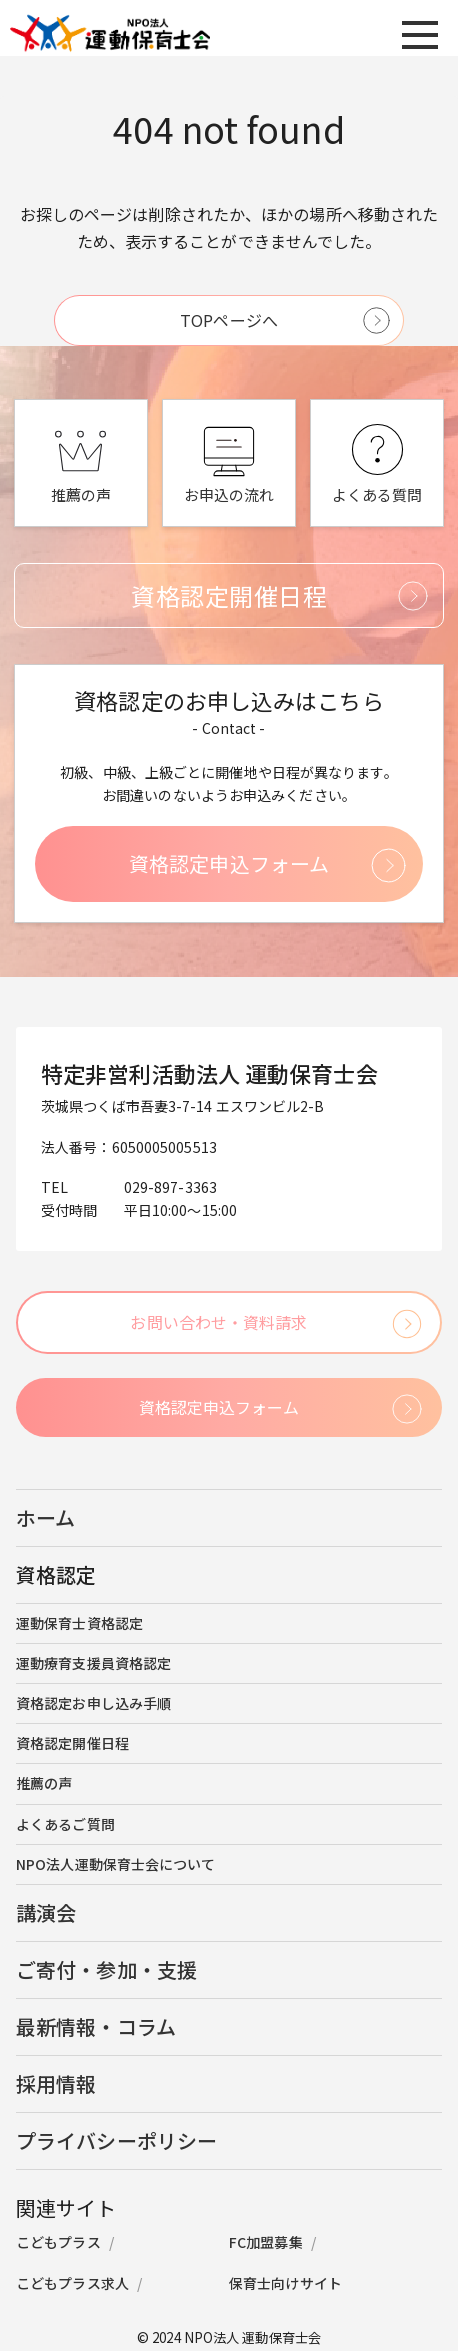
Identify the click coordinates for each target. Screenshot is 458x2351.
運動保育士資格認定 (79, 1623)
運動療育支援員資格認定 (93, 1663)
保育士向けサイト (285, 2283)
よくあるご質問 (65, 1824)
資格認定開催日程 (72, 1743)
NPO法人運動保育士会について (116, 1864)
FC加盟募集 (266, 2242)
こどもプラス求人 (72, 2283)
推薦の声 (44, 1783)
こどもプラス (58, 2242)
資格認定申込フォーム (229, 863)
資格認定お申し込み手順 (93, 1703)
